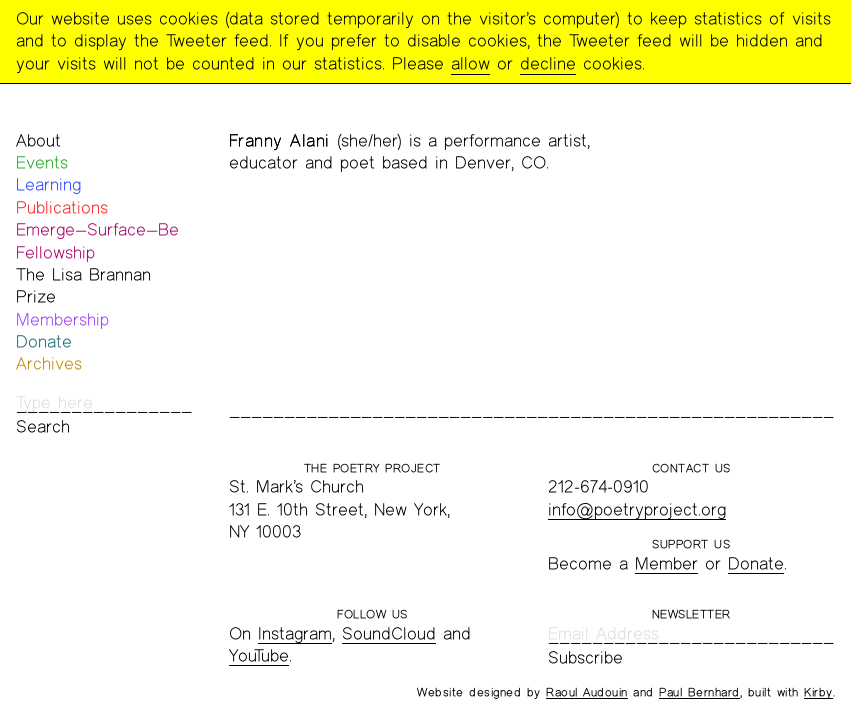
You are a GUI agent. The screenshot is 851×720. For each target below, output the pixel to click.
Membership (62, 319)
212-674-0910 (598, 486)
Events (42, 162)
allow (470, 63)
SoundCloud (389, 633)
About (38, 140)
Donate (44, 341)
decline (548, 63)
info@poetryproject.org (637, 509)
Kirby (818, 692)
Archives (49, 363)
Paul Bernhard (699, 692)
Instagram (295, 633)
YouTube (259, 655)
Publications (62, 207)
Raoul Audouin (587, 692)
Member (666, 563)
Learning (48, 184)
